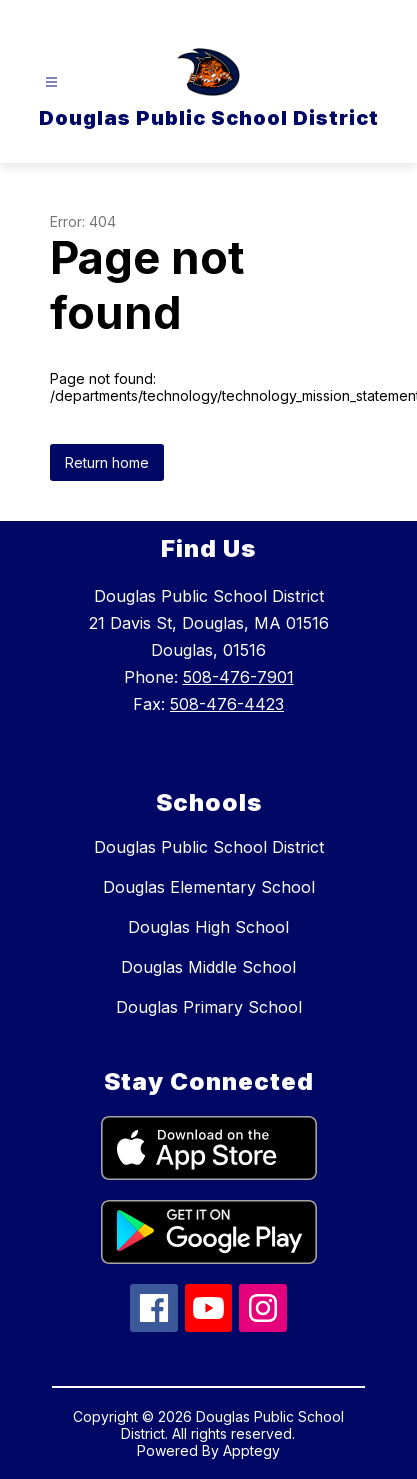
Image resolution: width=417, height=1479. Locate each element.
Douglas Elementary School (209, 887)
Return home (107, 462)
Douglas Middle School (208, 967)
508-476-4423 (227, 704)
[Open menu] (51, 82)
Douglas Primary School (209, 1007)
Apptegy (251, 1450)
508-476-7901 (238, 677)
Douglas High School (208, 927)
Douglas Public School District (209, 847)
